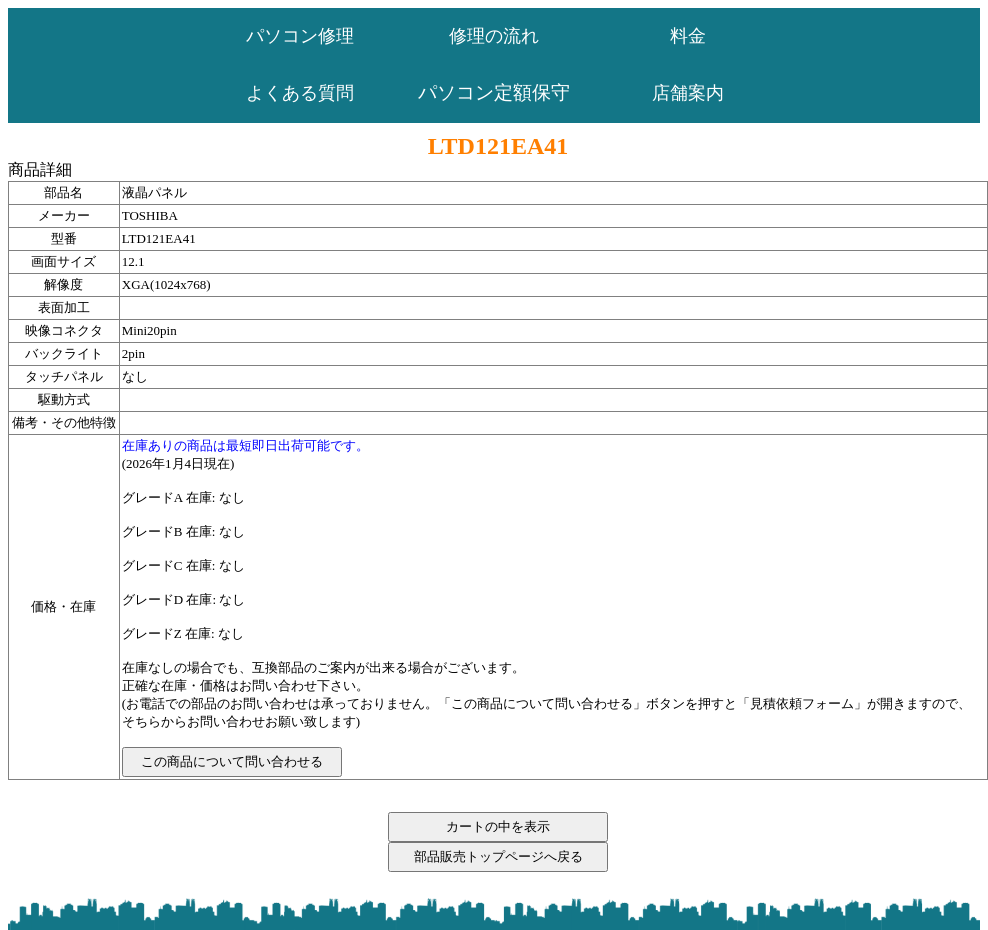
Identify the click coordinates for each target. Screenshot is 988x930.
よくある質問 (300, 93)
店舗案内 (688, 93)
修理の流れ (494, 36)
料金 (688, 36)
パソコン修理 (300, 36)
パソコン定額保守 (494, 92)
